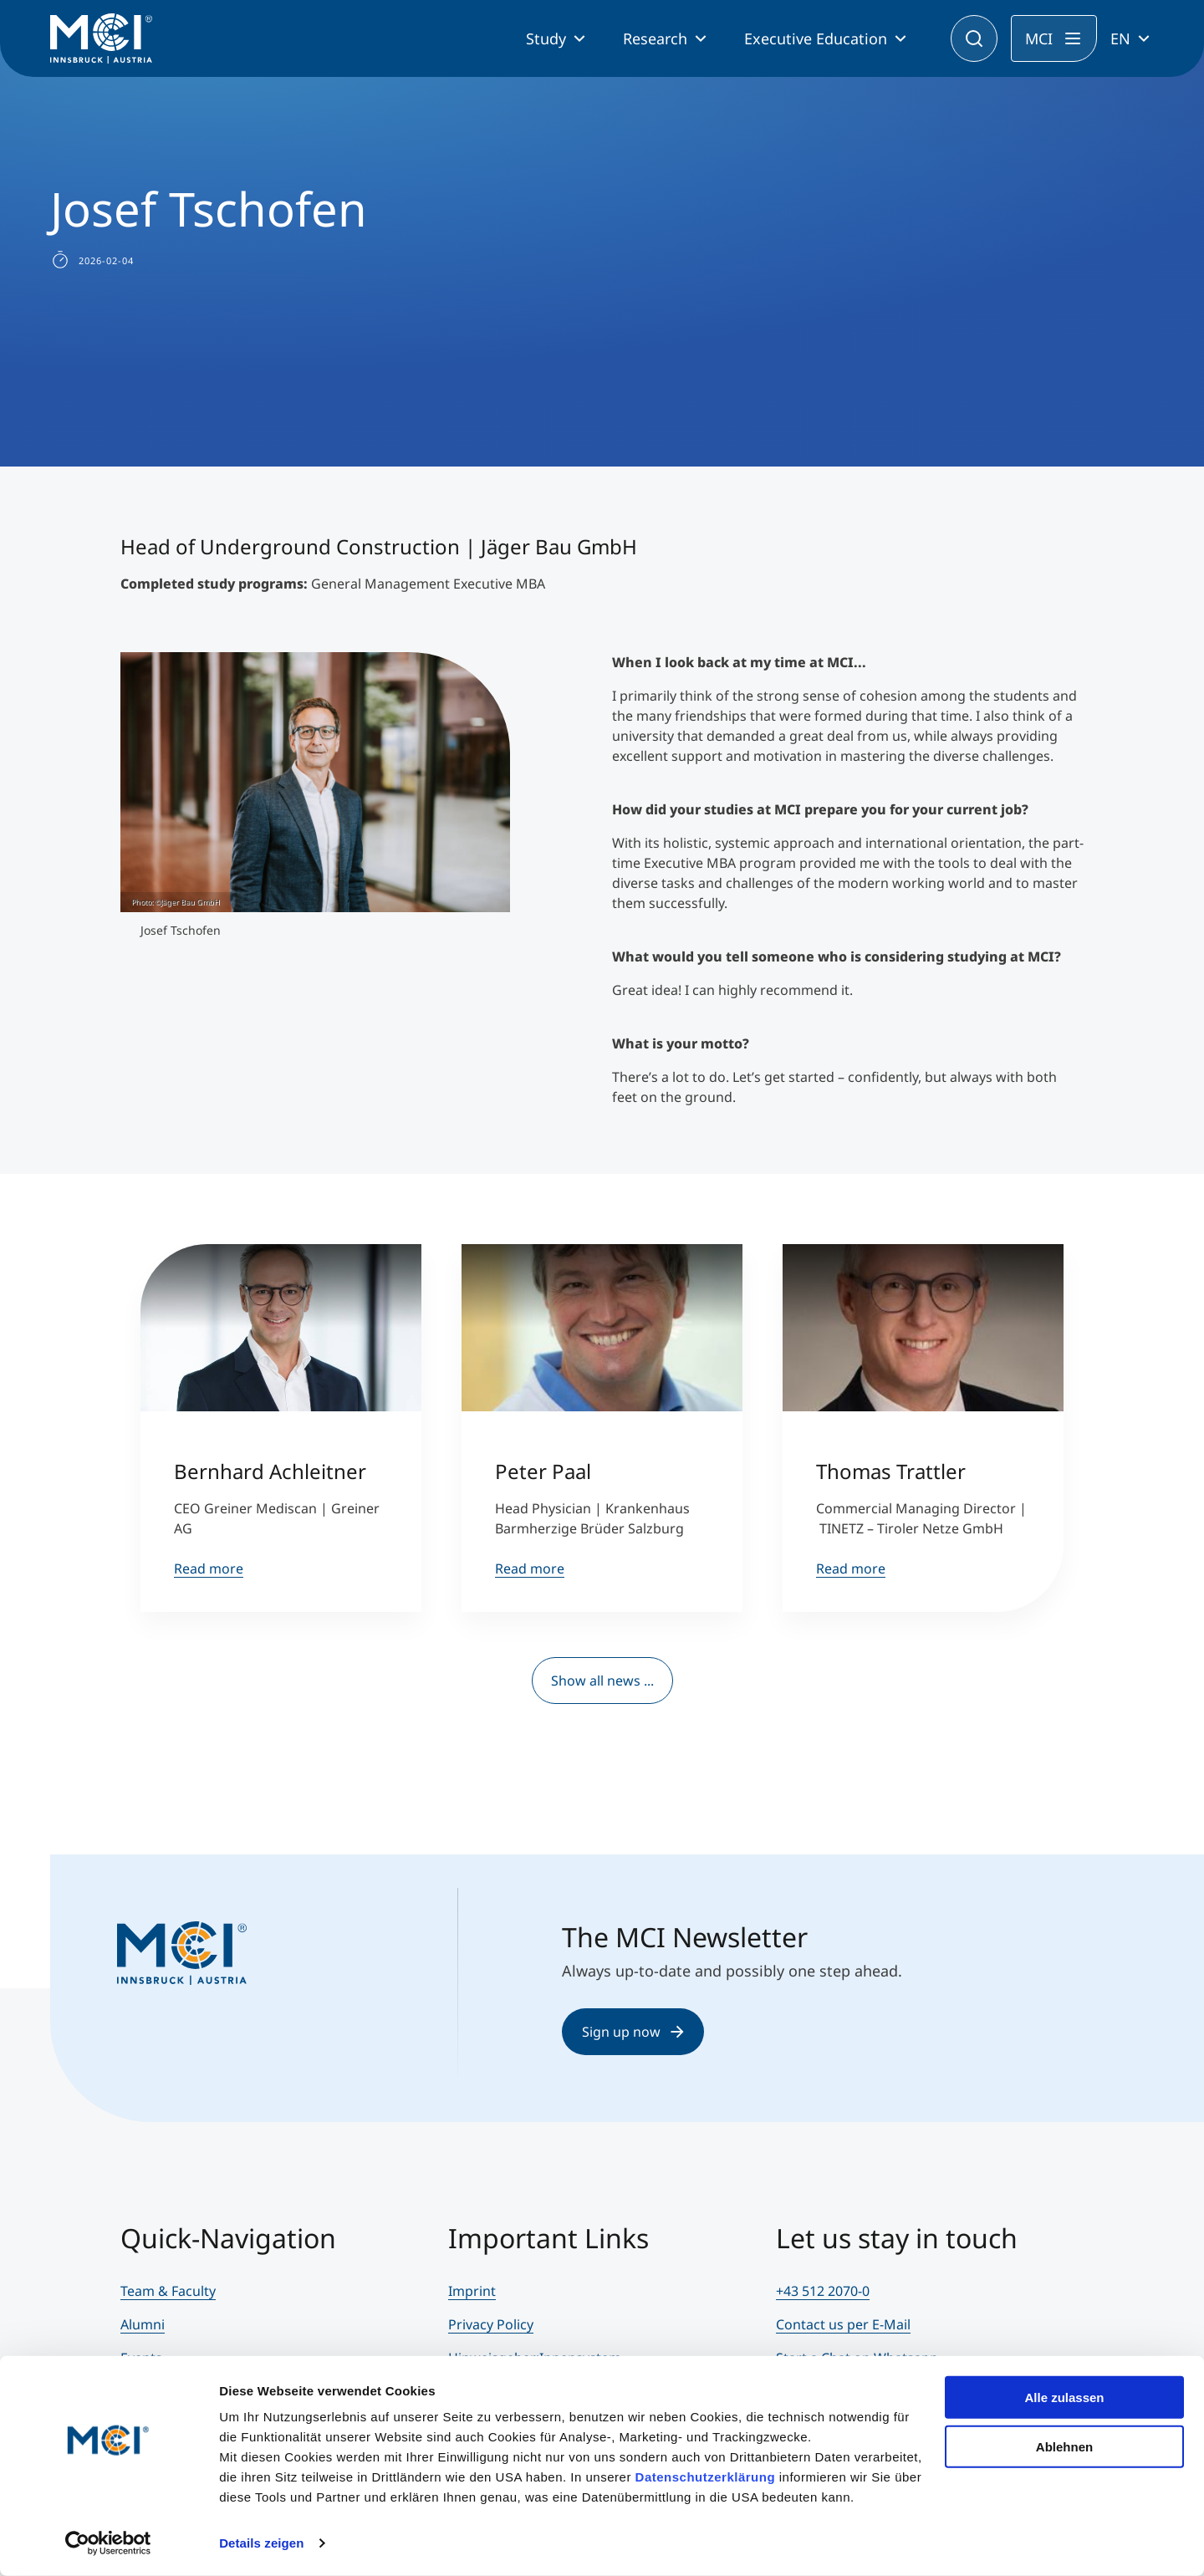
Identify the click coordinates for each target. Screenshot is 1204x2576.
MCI (1039, 38)
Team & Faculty (168, 2291)
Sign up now (633, 2032)
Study (546, 38)
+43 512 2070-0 (823, 2291)
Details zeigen (261, 2543)
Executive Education (815, 38)
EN (1120, 38)
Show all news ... (602, 1680)
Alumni (142, 2324)
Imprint (472, 2291)
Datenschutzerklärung (705, 2477)
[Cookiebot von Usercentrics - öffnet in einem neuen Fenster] (108, 2543)
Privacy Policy (490, 2324)
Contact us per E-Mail (843, 2324)
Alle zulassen (1064, 2397)
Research (655, 38)
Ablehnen (1064, 2446)
